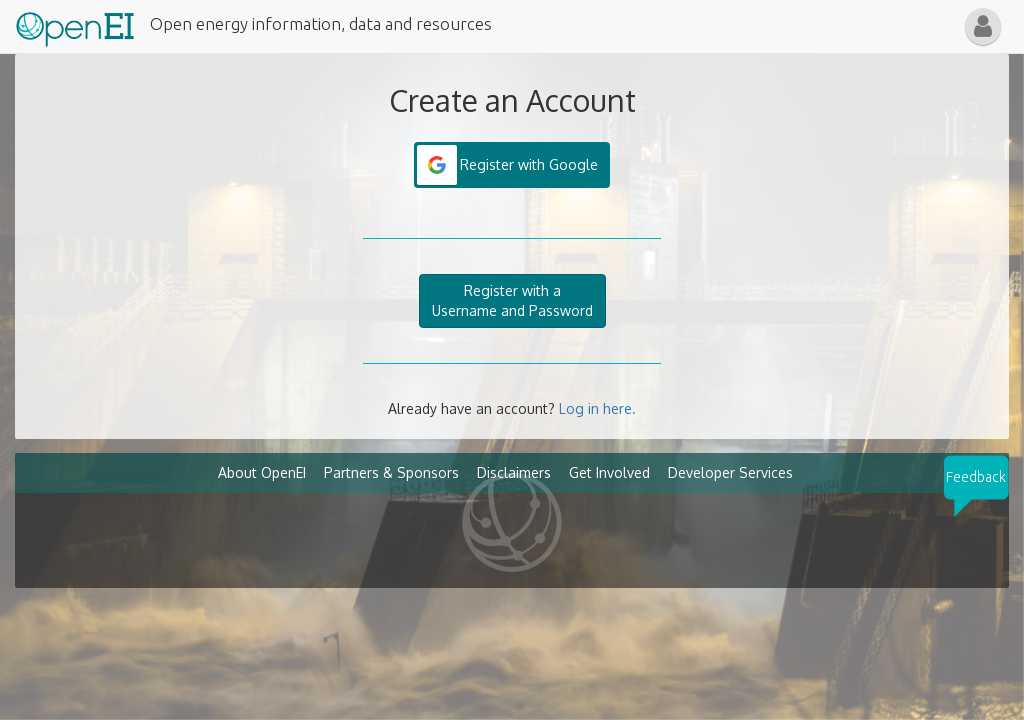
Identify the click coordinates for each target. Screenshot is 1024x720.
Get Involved (609, 472)
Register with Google (529, 164)
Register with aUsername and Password (512, 300)
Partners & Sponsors (391, 472)
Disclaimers (514, 472)
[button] (983, 26)
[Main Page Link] (75, 25)
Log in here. (597, 408)
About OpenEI (262, 472)
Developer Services (730, 472)
